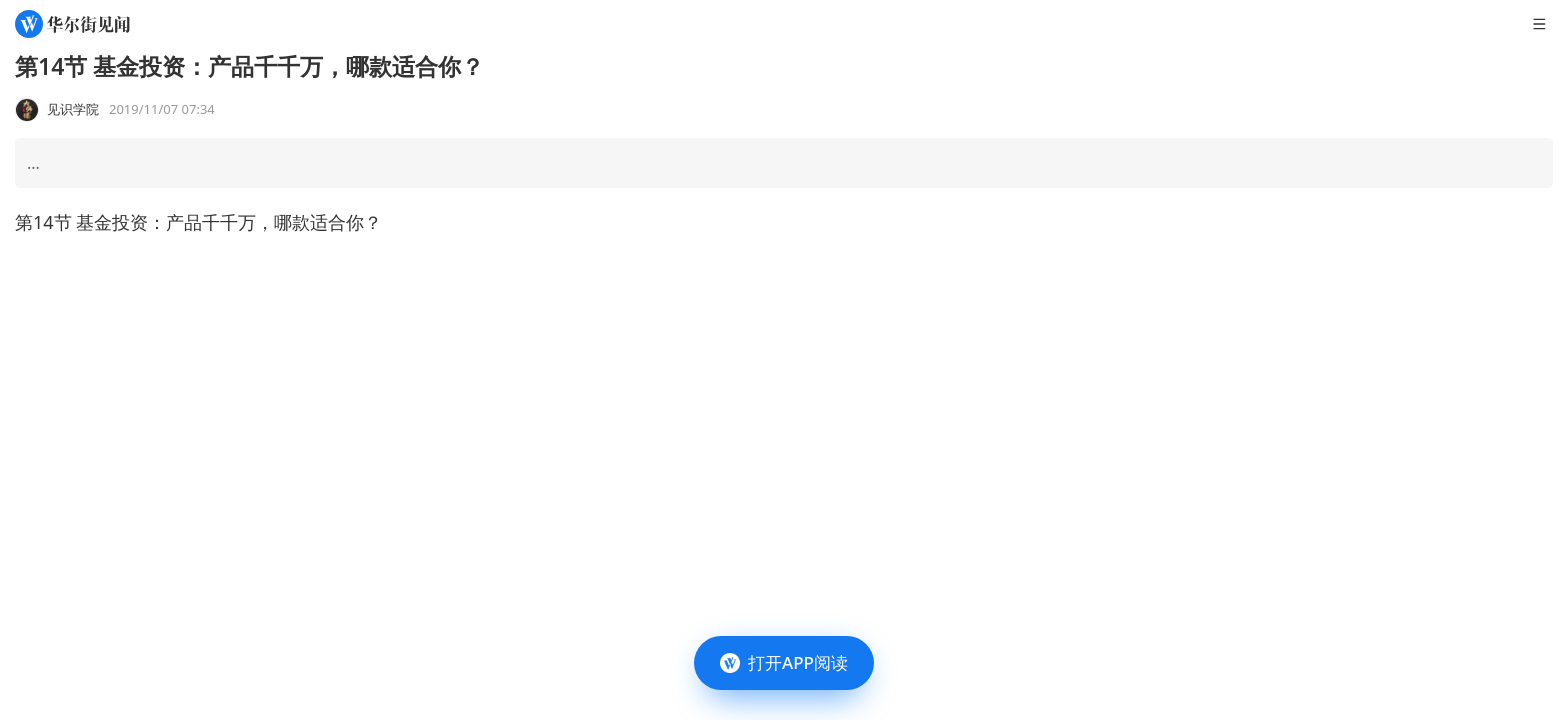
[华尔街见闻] (72, 24)
